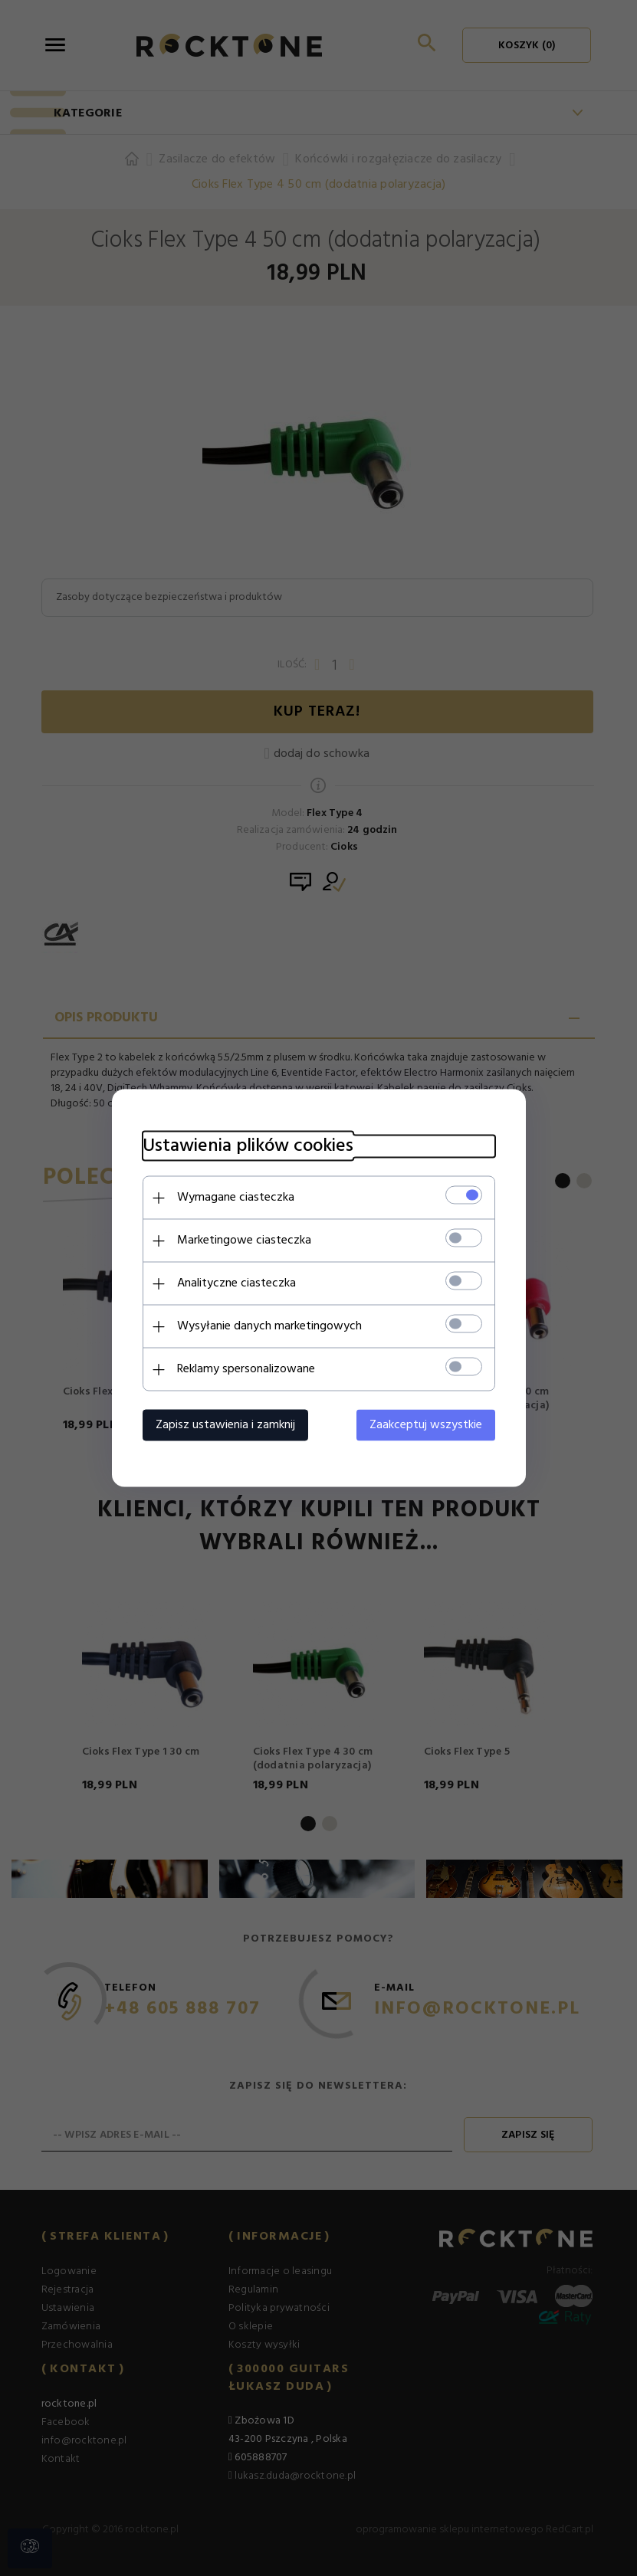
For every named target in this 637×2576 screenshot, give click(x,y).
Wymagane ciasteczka (235, 1198)
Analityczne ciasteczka (236, 1283)
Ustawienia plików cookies (248, 1147)
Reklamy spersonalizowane (246, 1369)
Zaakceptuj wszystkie (425, 1425)
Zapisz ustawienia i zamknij (225, 1425)
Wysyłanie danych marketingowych (269, 1326)
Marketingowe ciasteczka (244, 1240)
